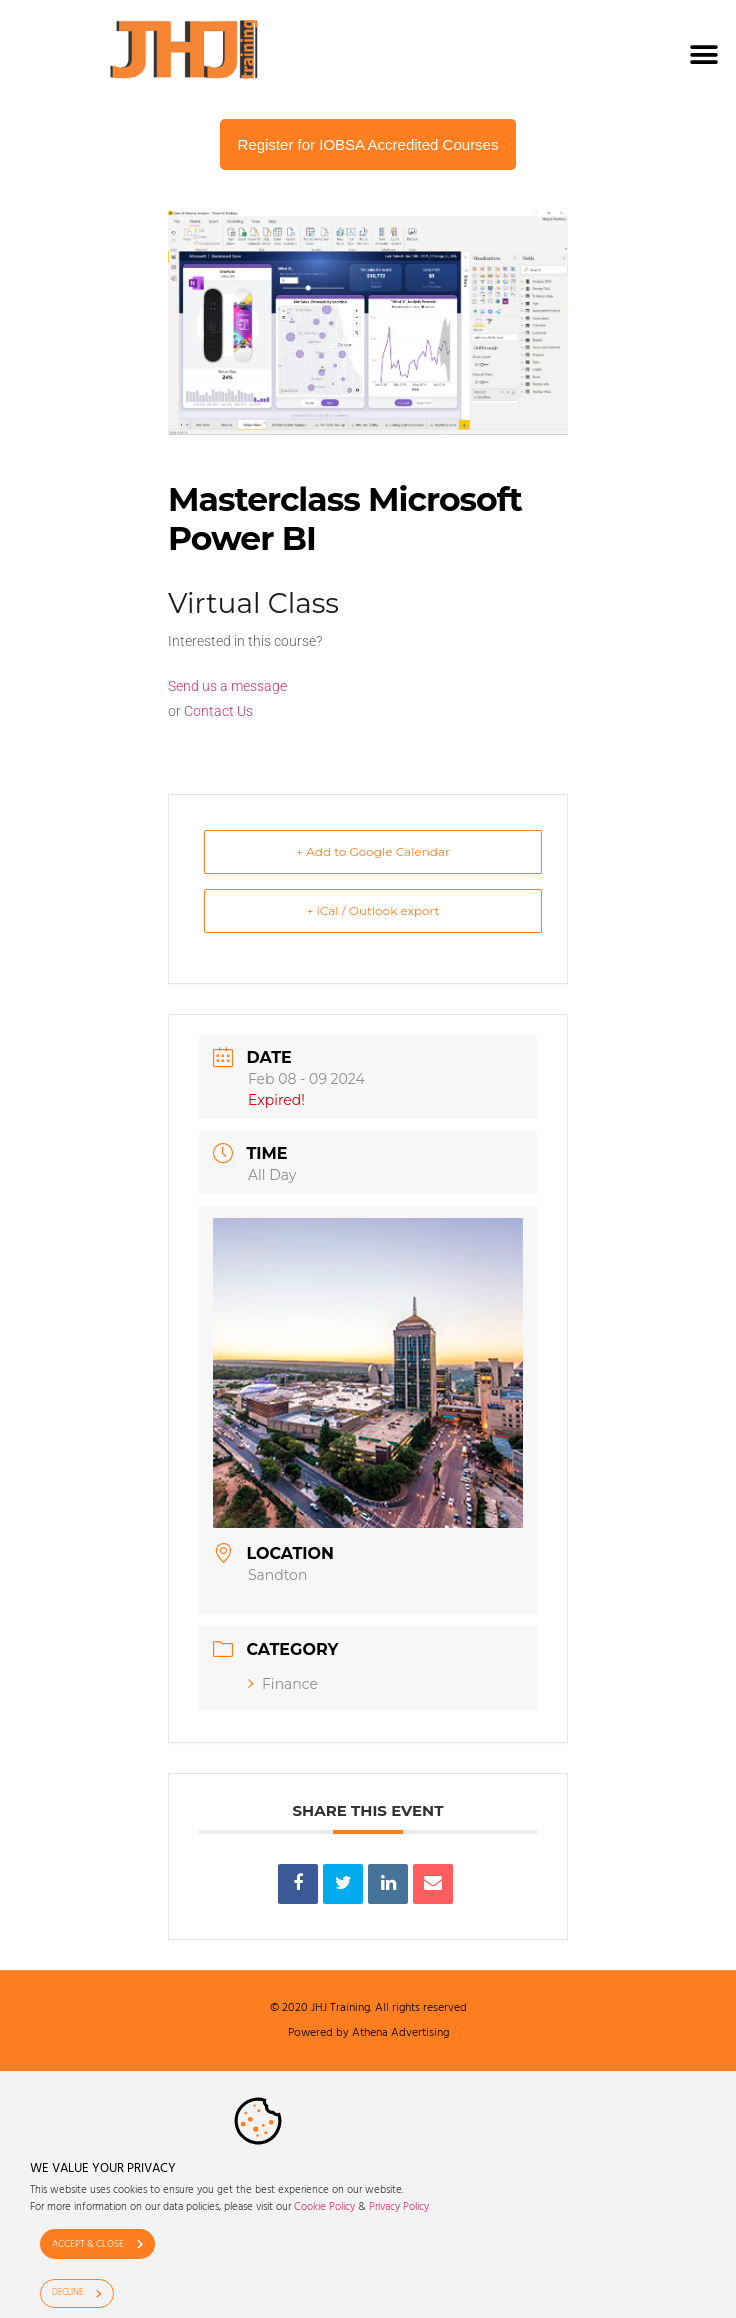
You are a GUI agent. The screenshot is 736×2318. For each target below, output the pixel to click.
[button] (703, 54)
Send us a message (227, 686)
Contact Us (218, 711)
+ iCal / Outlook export (373, 910)
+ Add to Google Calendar (373, 851)
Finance (283, 1684)
